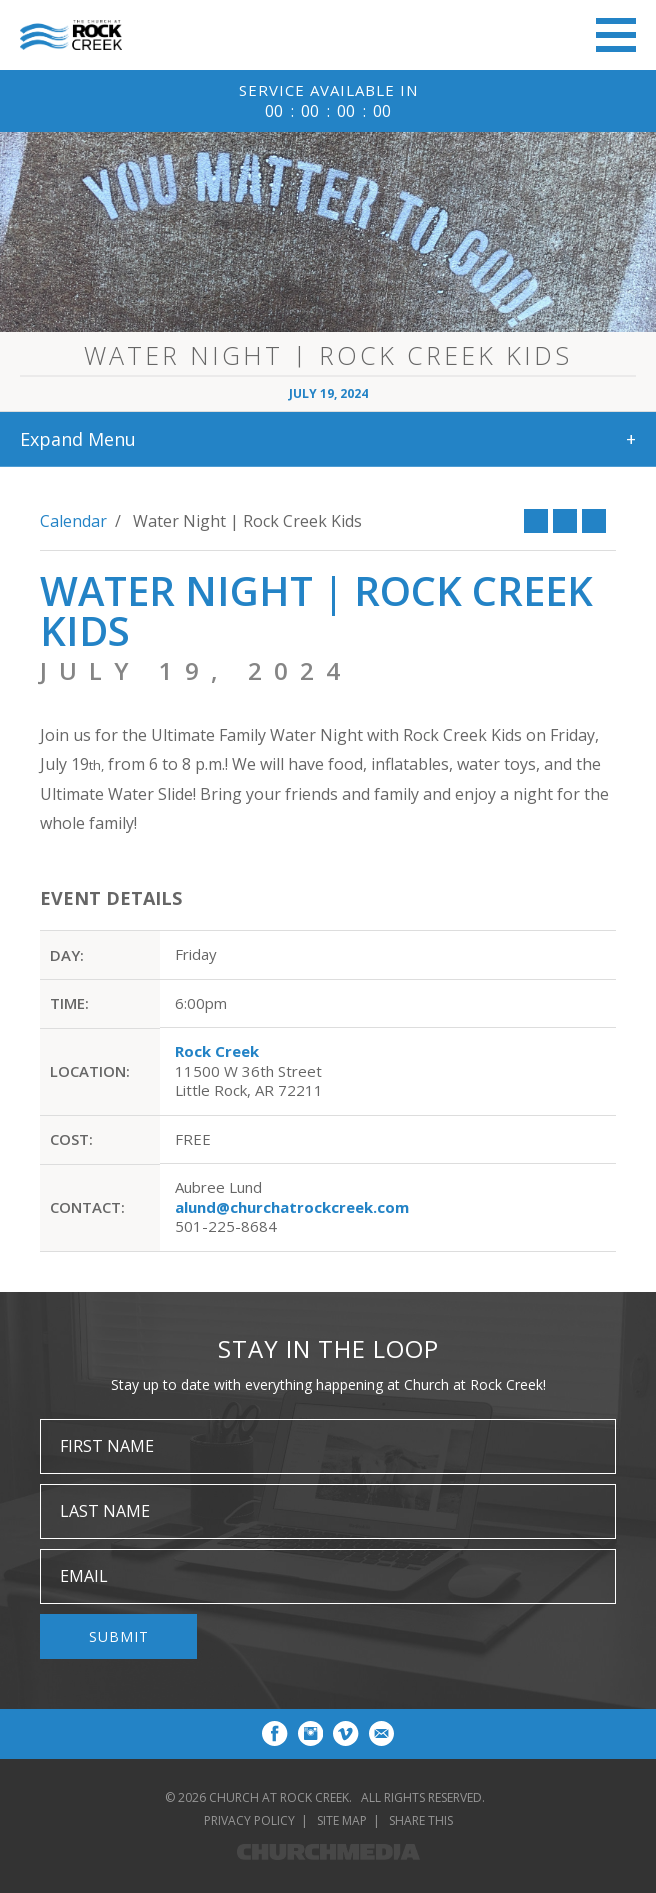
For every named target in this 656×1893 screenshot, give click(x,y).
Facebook (536, 521)
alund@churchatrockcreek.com (292, 1207)
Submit (119, 1636)
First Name (107, 1446)
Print (594, 521)
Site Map (342, 1820)
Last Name (105, 1511)
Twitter (565, 521)
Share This (421, 1820)
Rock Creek (217, 1051)
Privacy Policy (249, 1820)
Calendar (73, 521)
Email (84, 1576)
